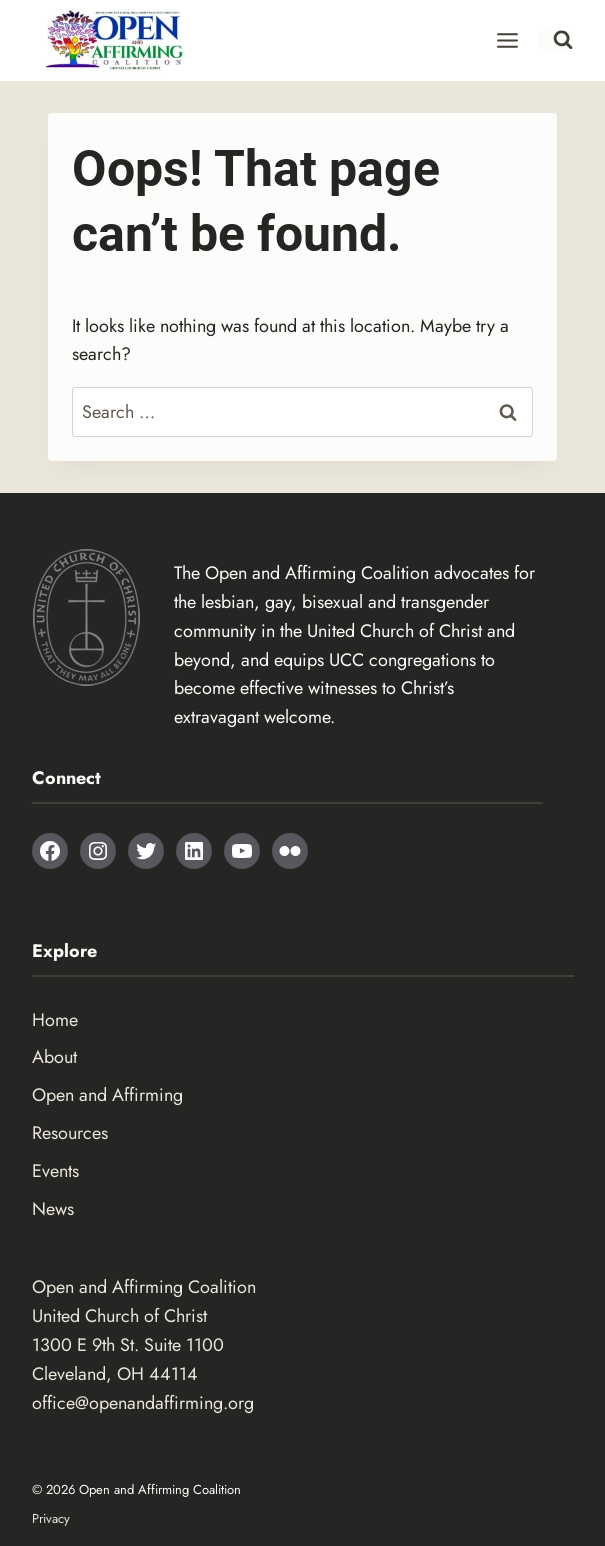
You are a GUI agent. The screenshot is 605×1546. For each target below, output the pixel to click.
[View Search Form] (555, 40)
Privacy (51, 1518)
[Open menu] (508, 40)
